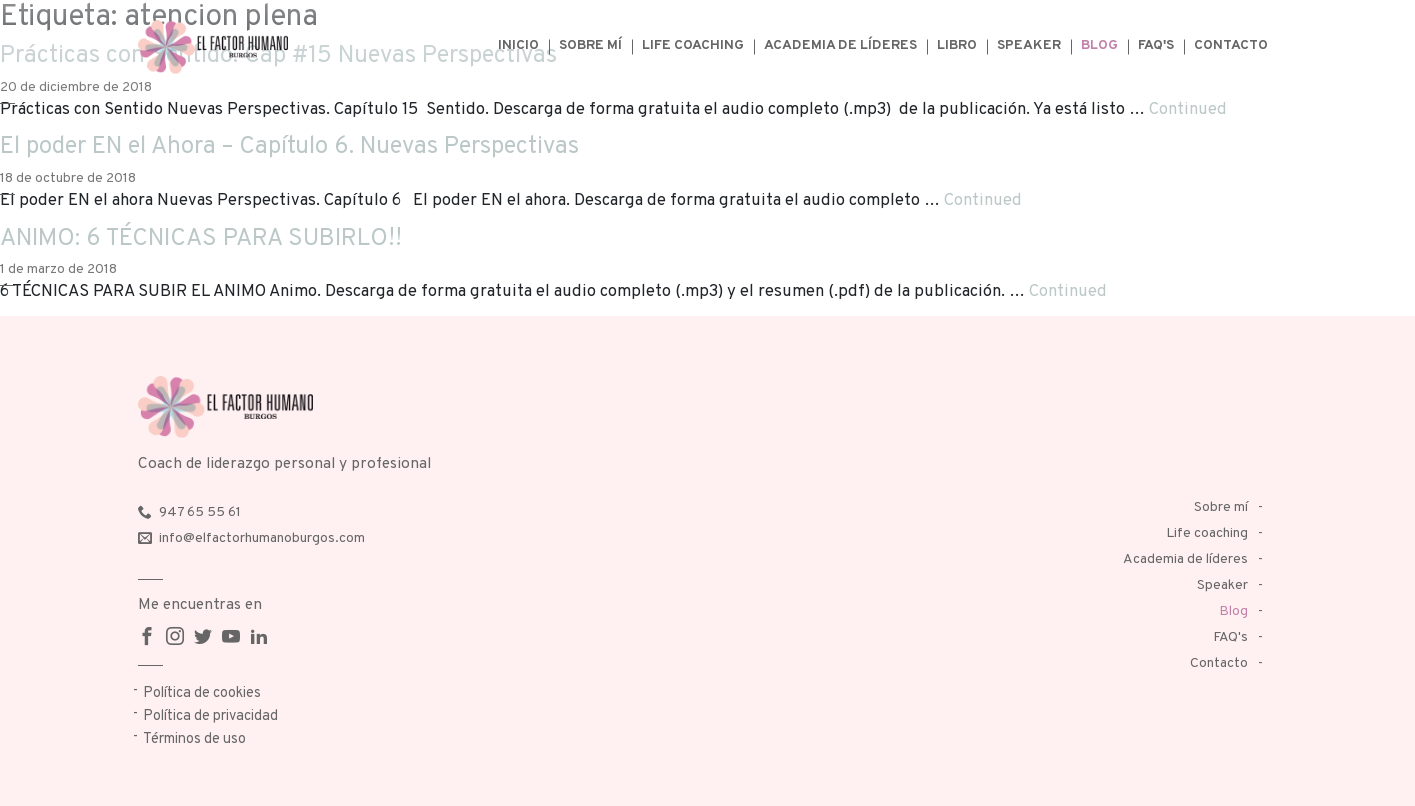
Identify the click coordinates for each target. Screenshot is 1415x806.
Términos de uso (194, 739)
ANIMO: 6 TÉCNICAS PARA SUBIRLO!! (201, 239)
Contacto (1231, 45)
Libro (957, 45)
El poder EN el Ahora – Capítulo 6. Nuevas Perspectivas (289, 147)
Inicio (518, 45)
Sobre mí (590, 45)
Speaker (1029, 45)
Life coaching (693, 45)
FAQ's (1156, 45)
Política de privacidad (210, 716)
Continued (1188, 109)
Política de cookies (202, 693)
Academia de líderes (840, 45)
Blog (1099, 45)
